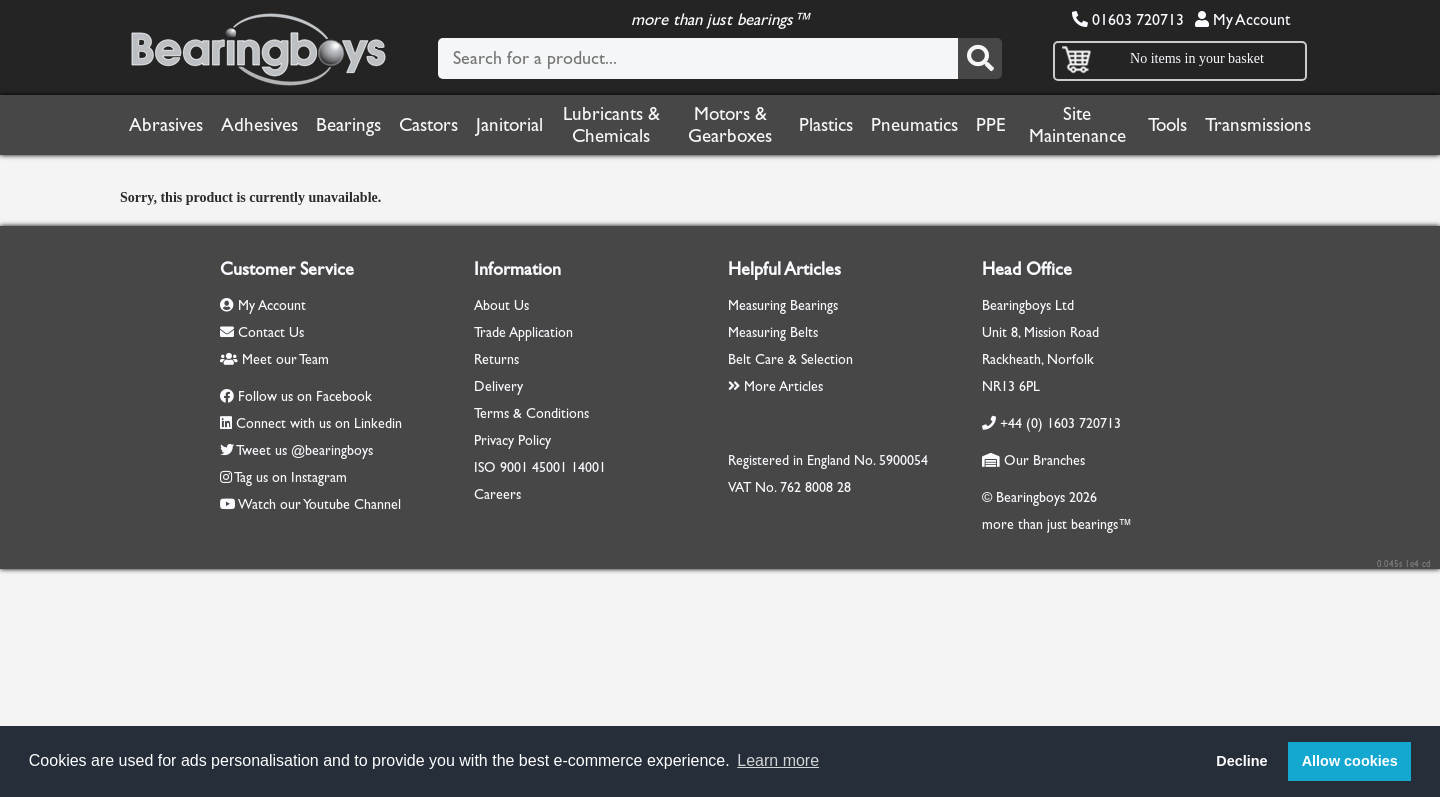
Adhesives (259, 125)
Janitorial (509, 125)
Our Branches (1033, 460)
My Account (1242, 19)
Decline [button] (1241, 761)
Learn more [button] (778, 760)
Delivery (498, 386)
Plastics (826, 125)
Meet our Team (274, 359)
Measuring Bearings (783, 305)
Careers (497, 494)
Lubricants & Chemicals (611, 125)
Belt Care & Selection (790, 359)
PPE (991, 125)
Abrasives (166, 125)
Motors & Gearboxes (730, 125)
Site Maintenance (1077, 125)
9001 (514, 467)
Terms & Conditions (531, 413)
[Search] (980, 58)
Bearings (348, 125)
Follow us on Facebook (305, 396)
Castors (428, 125)
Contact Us (262, 332)
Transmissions (1258, 125)
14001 (588, 467)
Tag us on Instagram (290, 477)
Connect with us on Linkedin (319, 423)
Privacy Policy (512, 440)
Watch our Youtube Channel (319, 504)
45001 (549, 467)
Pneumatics (914, 125)
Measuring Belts (773, 332)
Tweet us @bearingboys (304, 450)
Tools (1167, 125)
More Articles (775, 386)
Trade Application (523, 332)
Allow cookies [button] (1350, 761)
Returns (496, 359)
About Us (501, 305)
